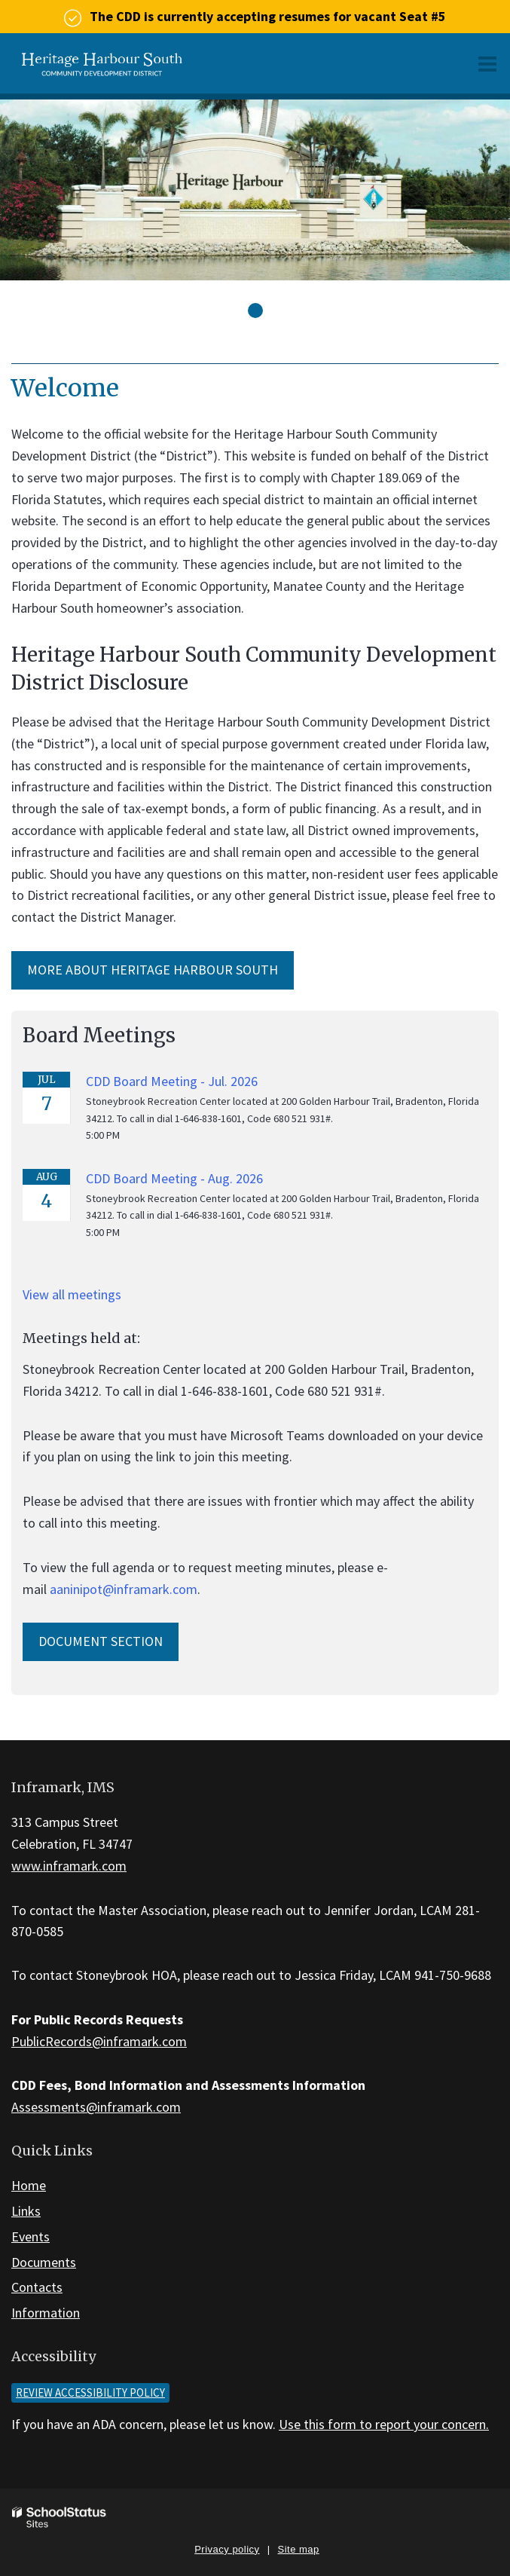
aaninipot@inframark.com (123, 1589)
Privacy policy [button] (226, 2549)
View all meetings (72, 1294)
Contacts (37, 2287)
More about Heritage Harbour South (152, 969)
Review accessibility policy (90, 2392)
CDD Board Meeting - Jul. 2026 (172, 1081)
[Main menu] (487, 63)
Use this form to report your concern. (384, 2424)
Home (28, 2185)
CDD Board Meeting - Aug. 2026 (174, 1178)
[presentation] (255, 310)
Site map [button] (298, 2549)
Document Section (100, 1641)
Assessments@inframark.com (96, 2107)
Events (30, 2236)
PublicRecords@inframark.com (99, 2041)
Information (45, 2312)
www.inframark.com (69, 1865)
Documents (43, 2262)
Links (26, 2211)
